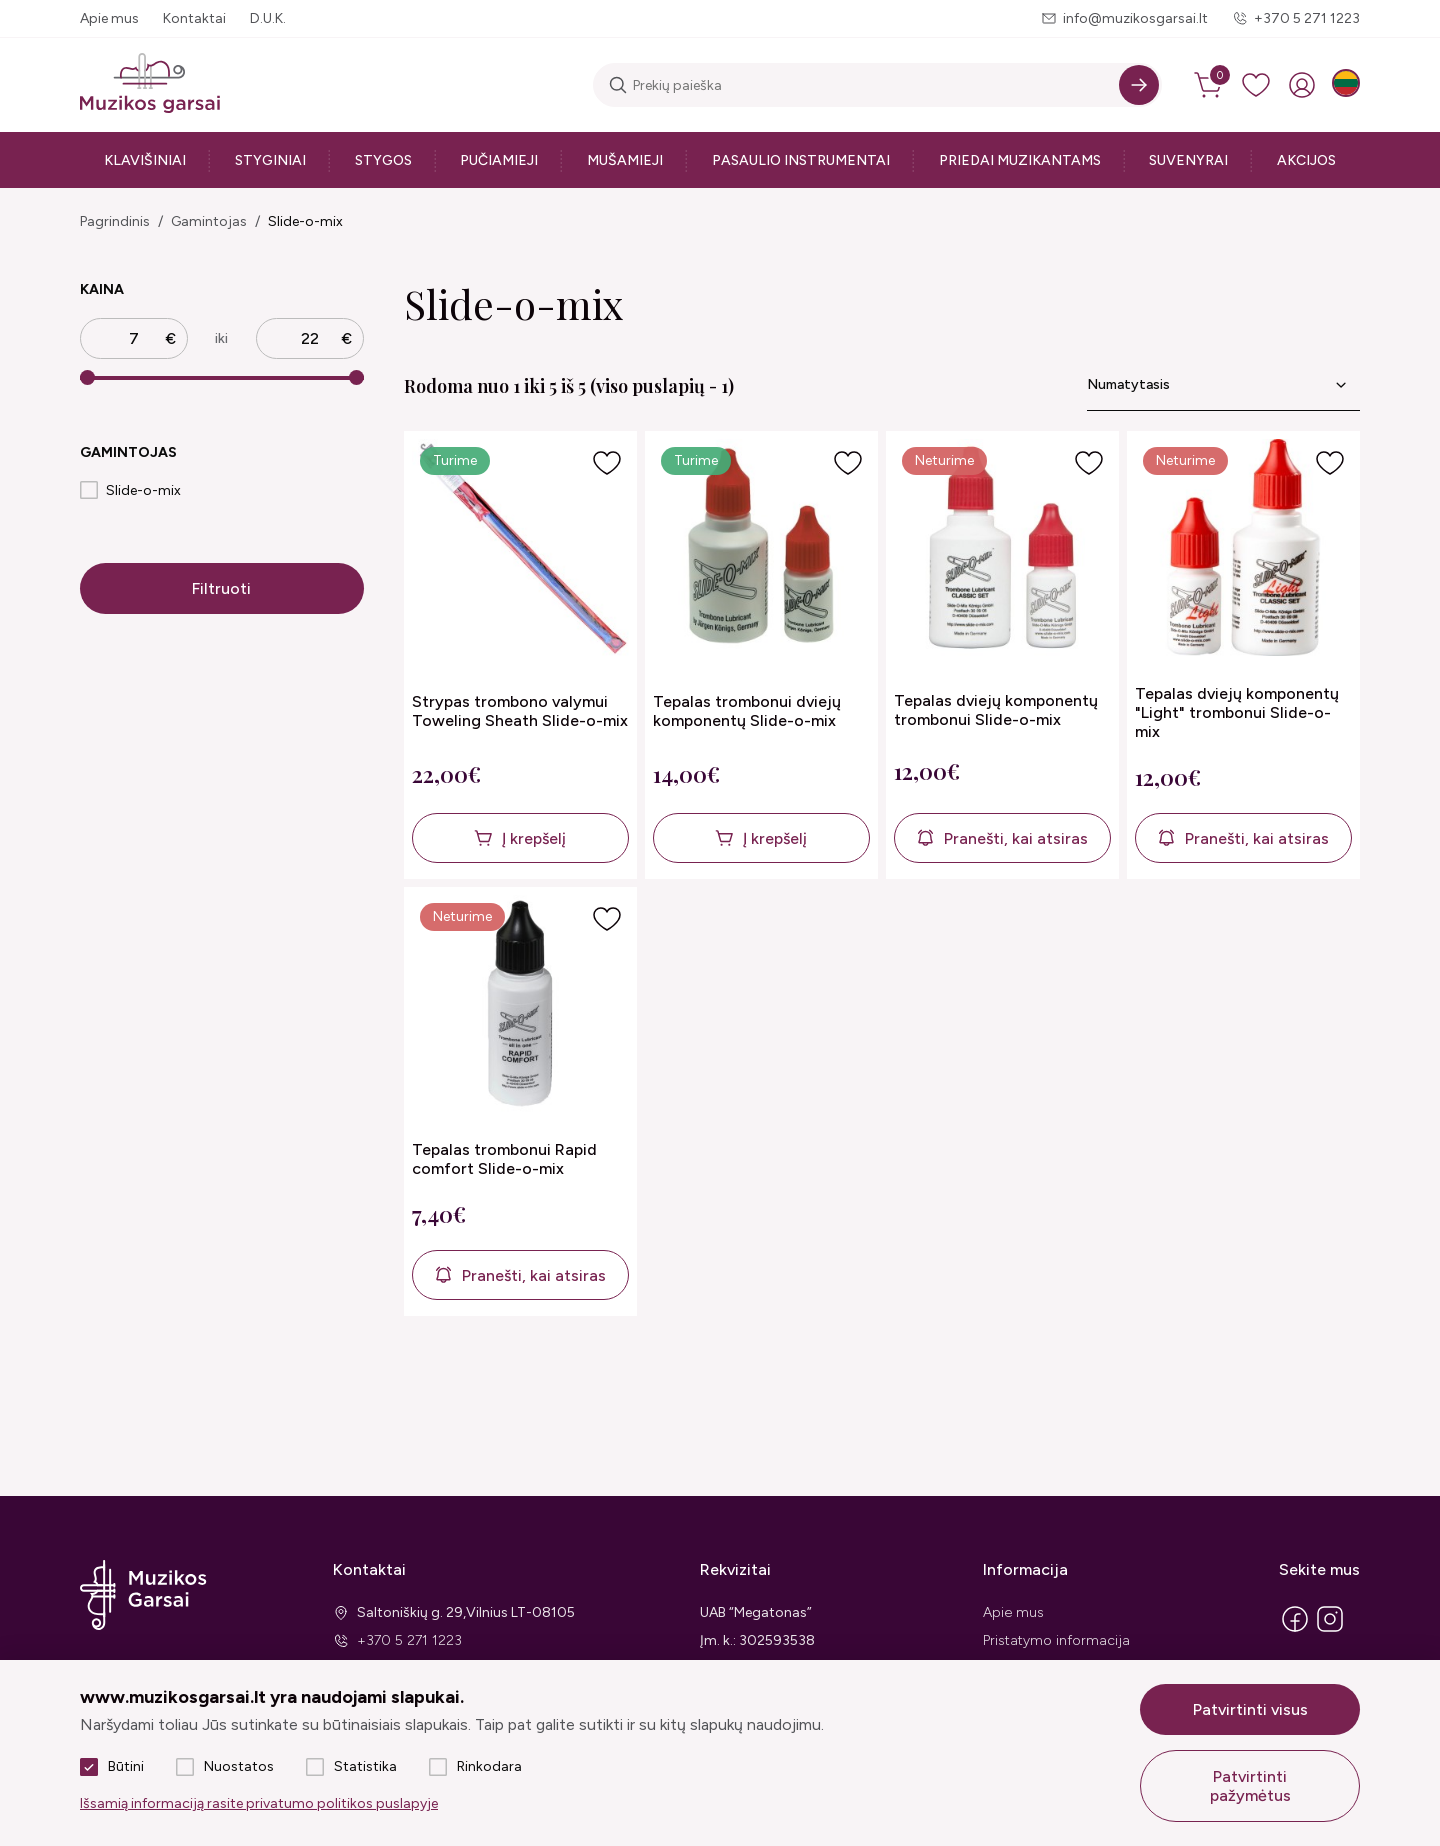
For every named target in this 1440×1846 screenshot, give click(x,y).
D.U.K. (268, 18)
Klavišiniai (145, 160)
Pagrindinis (115, 221)
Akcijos (1306, 160)
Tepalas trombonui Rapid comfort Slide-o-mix (504, 1159)
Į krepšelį (534, 838)
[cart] (1210, 85)
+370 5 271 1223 (1307, 18)
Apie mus (109, 18)
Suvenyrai (1188, 160)
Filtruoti (221, 588)
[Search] (1139, 85)
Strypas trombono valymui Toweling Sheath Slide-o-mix (520, 711)
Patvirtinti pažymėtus (1250, 1786)
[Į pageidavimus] (607, 463)
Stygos (383, 160)
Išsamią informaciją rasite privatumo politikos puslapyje (259, 1803)
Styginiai (270, 160)
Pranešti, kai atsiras (1016, 838)
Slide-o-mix (305, 221)
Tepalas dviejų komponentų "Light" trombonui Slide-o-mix (1237, 712)
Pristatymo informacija (1056, 1640)
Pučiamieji (499, 160)
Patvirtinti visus (1250, 1709)
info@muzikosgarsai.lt (1135, 18)
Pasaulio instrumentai (801, 160)
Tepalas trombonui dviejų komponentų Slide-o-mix (747, 711)
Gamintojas (209, 221)
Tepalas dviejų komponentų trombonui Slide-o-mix (996, 710)
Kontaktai (194, 18)
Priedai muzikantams (1020, 160)
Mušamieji (625, 160)
